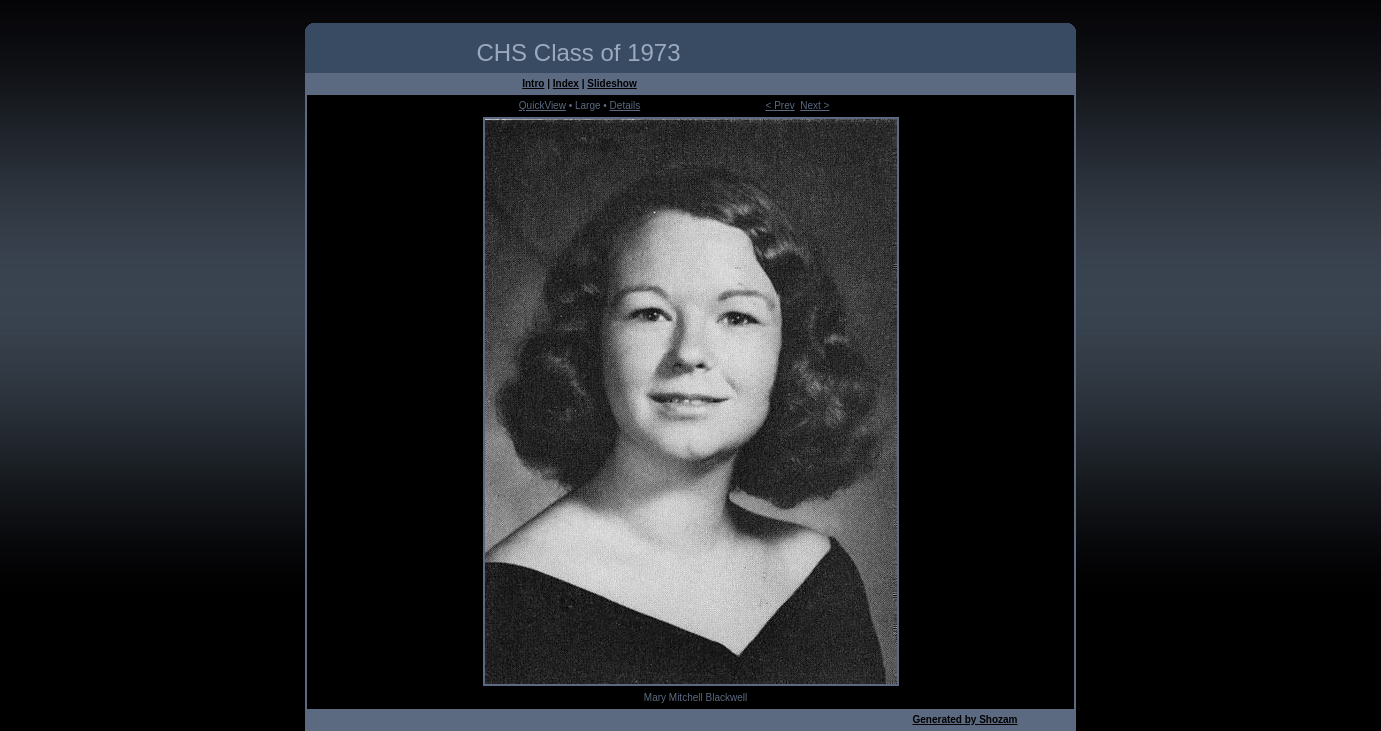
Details (625, 105)
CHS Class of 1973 (578, 52)
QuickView (542, 105)
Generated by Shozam (964, 719)
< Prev (780, 105)
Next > (814, 105)
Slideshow (611, 83)
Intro (533, 83)
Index (566, 83)
